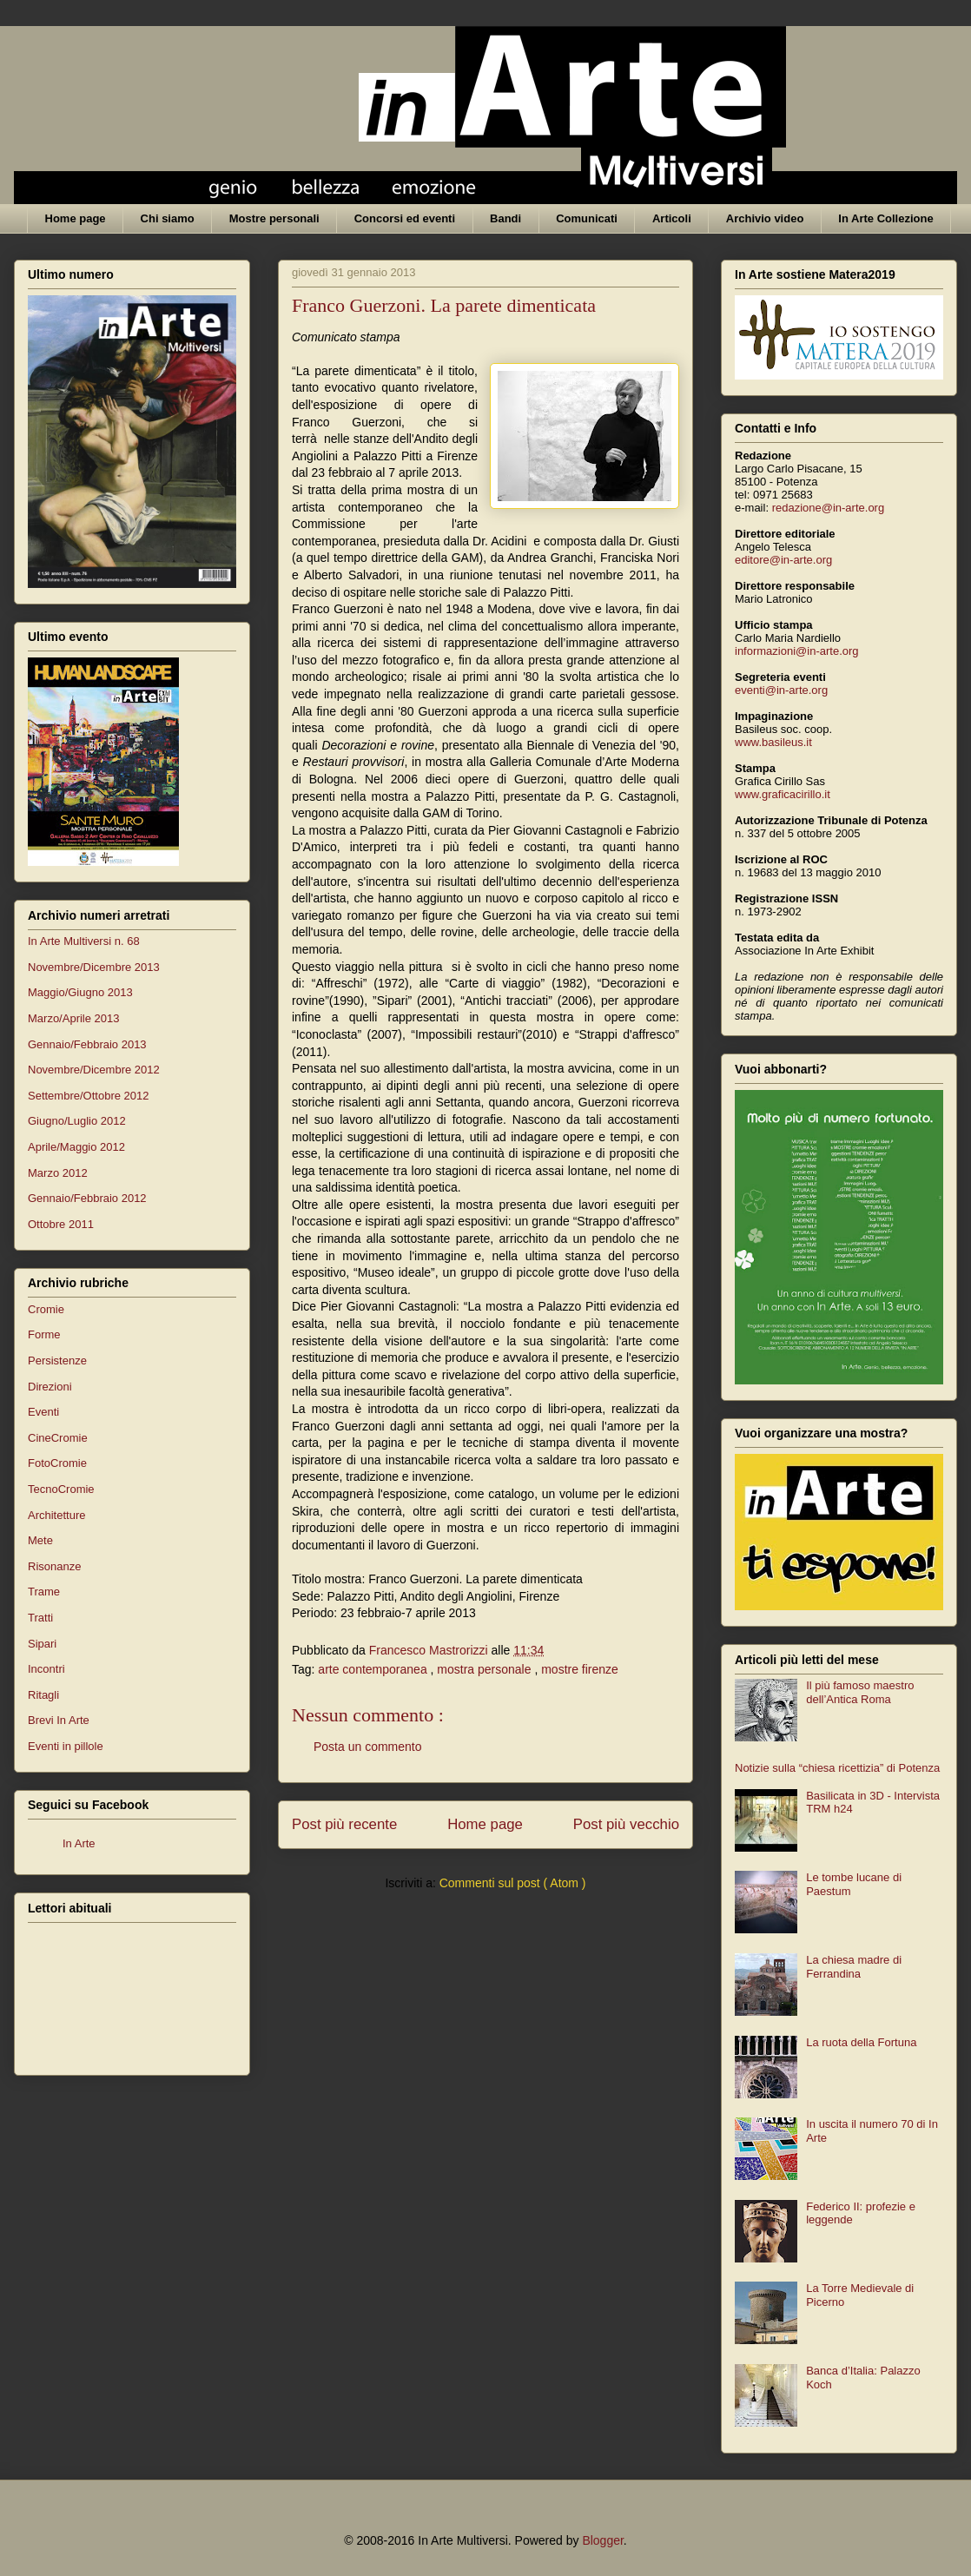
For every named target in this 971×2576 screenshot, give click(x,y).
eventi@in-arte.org (781, 690)
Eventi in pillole (65, 1746)
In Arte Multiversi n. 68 (84, 941)
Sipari (42, 1643)
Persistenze (57, 1360)
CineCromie (58, 1437)
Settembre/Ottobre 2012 (88, 1095)
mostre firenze (579, 1669)
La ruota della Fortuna (861, 2042)
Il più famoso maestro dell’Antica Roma (860, 1692)
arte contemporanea (374, 1669)
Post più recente (344, 1824)
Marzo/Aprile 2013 (74, 1018)
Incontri (46, 1668)
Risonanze (54, 1566)
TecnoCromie (61, 1489)
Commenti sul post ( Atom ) (512, 1883)
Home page (75, 218)
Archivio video (765, 218)
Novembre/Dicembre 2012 (94, 1069)
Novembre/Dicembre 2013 (94, 967)
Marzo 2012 (58, 1172)
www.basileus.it (773, 742)
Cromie (46, 1309)
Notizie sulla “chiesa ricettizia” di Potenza (837, 1767)
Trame (44, 1591)
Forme (44, 1334)
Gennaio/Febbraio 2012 (87, 1198)
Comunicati (587, 218)
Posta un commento (368, 1747)
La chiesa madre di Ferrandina (854, 1966)
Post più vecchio (626, 1824)
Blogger (602, 2540)
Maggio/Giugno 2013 (80, 992)
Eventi (43, 1411)
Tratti (40, 1617)
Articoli (671, 218)
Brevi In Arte (58, 1720)
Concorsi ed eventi (404, 218)
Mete (40, 1540)
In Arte (79, 1843)
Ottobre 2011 (61, 1224)
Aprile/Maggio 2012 (76, 1146)
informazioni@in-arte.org (797, 650)
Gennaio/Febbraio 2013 (87, 1044)
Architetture (56, 1515)
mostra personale (485, 1669)
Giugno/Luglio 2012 (77, 1120)
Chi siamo (168, 218)
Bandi (505, 218)
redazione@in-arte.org (828, 507)
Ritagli (43, 1694)
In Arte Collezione (885, 218)
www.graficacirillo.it (782, 794)
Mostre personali (274, 218)
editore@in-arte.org (783, 559)
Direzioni (50, 1386)
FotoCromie (57, 1463)
